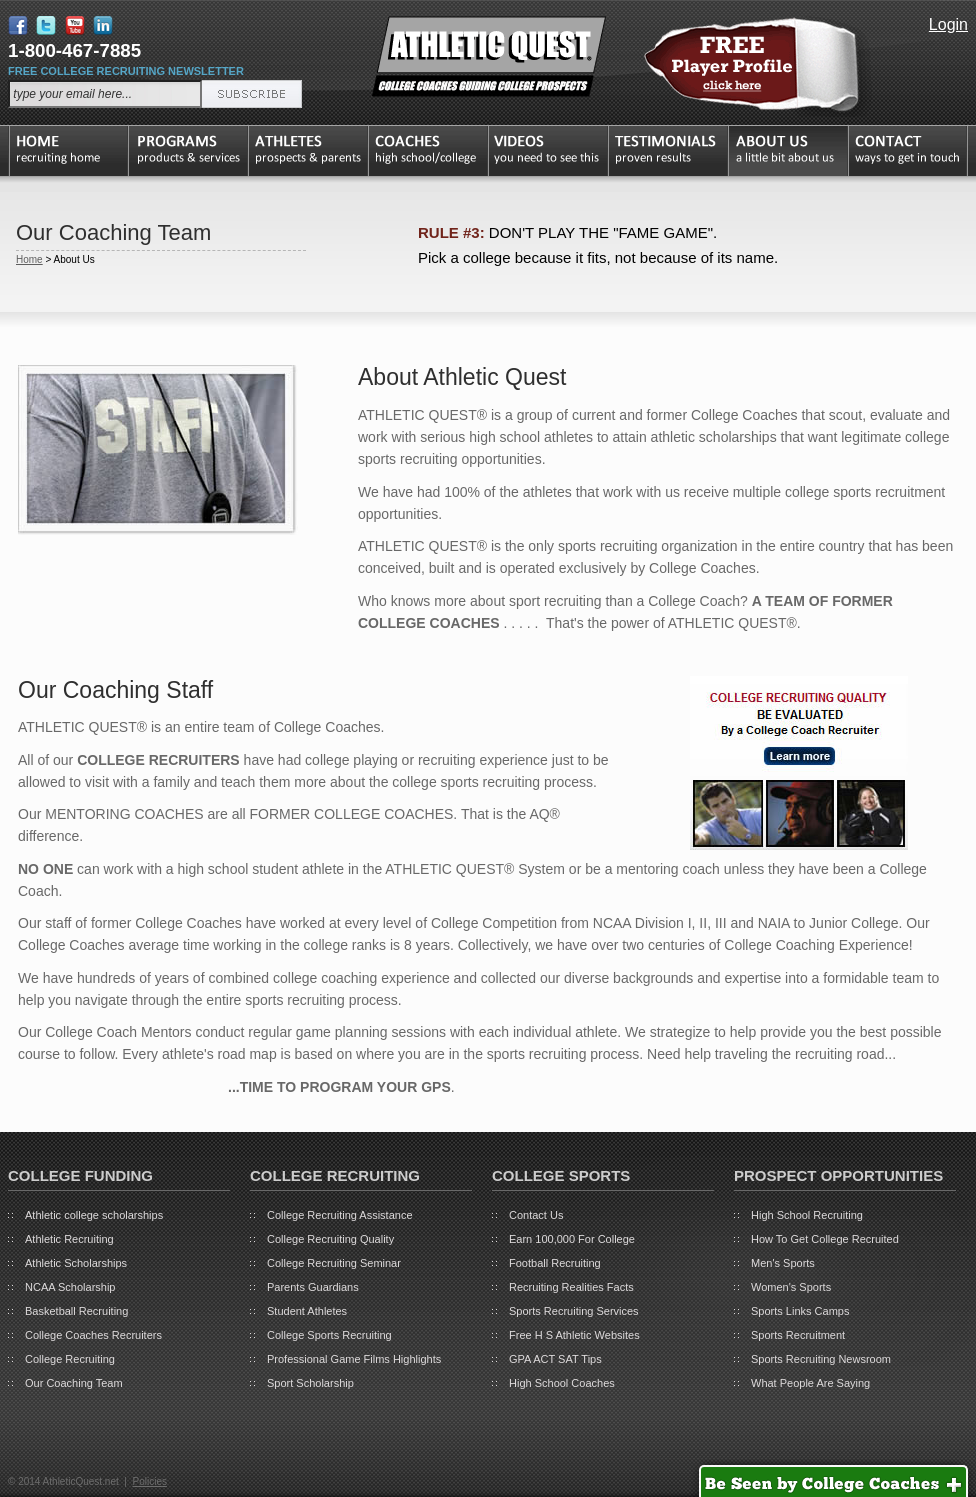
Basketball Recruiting (76, 1311)
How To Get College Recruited (825, 1239)
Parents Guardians (313, 1287)
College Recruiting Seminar (334, 1263)
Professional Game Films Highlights (354, 1359)
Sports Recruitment (798, 1335)
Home (29, 259)
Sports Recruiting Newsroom (821, 1359)
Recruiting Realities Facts (571, 1287)
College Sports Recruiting (329, 1335)
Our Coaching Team (74, 1383)
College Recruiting (70, 1359)
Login (948, 24)
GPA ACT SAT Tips (555, 1359)
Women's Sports (791, 1287)
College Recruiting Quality (330, 1239)
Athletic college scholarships (94, 1215)
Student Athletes (307, 1311)
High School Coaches (562, 1383)
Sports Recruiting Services (574, 1311)
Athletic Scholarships (76, 1263)
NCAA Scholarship (70, 1287)
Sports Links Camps (800, 1311)
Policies (149, 1481)
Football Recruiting (555, 1263)
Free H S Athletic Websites (574, 1335)
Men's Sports (783, 1263)
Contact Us (536, 1215)
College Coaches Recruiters (93, 1335)
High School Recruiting (807, 1215)
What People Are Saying (810, 1383)
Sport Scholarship (310, 1383)
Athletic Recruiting (69, 1239)
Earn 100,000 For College (572, 1239)
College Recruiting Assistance (340, 1215)
